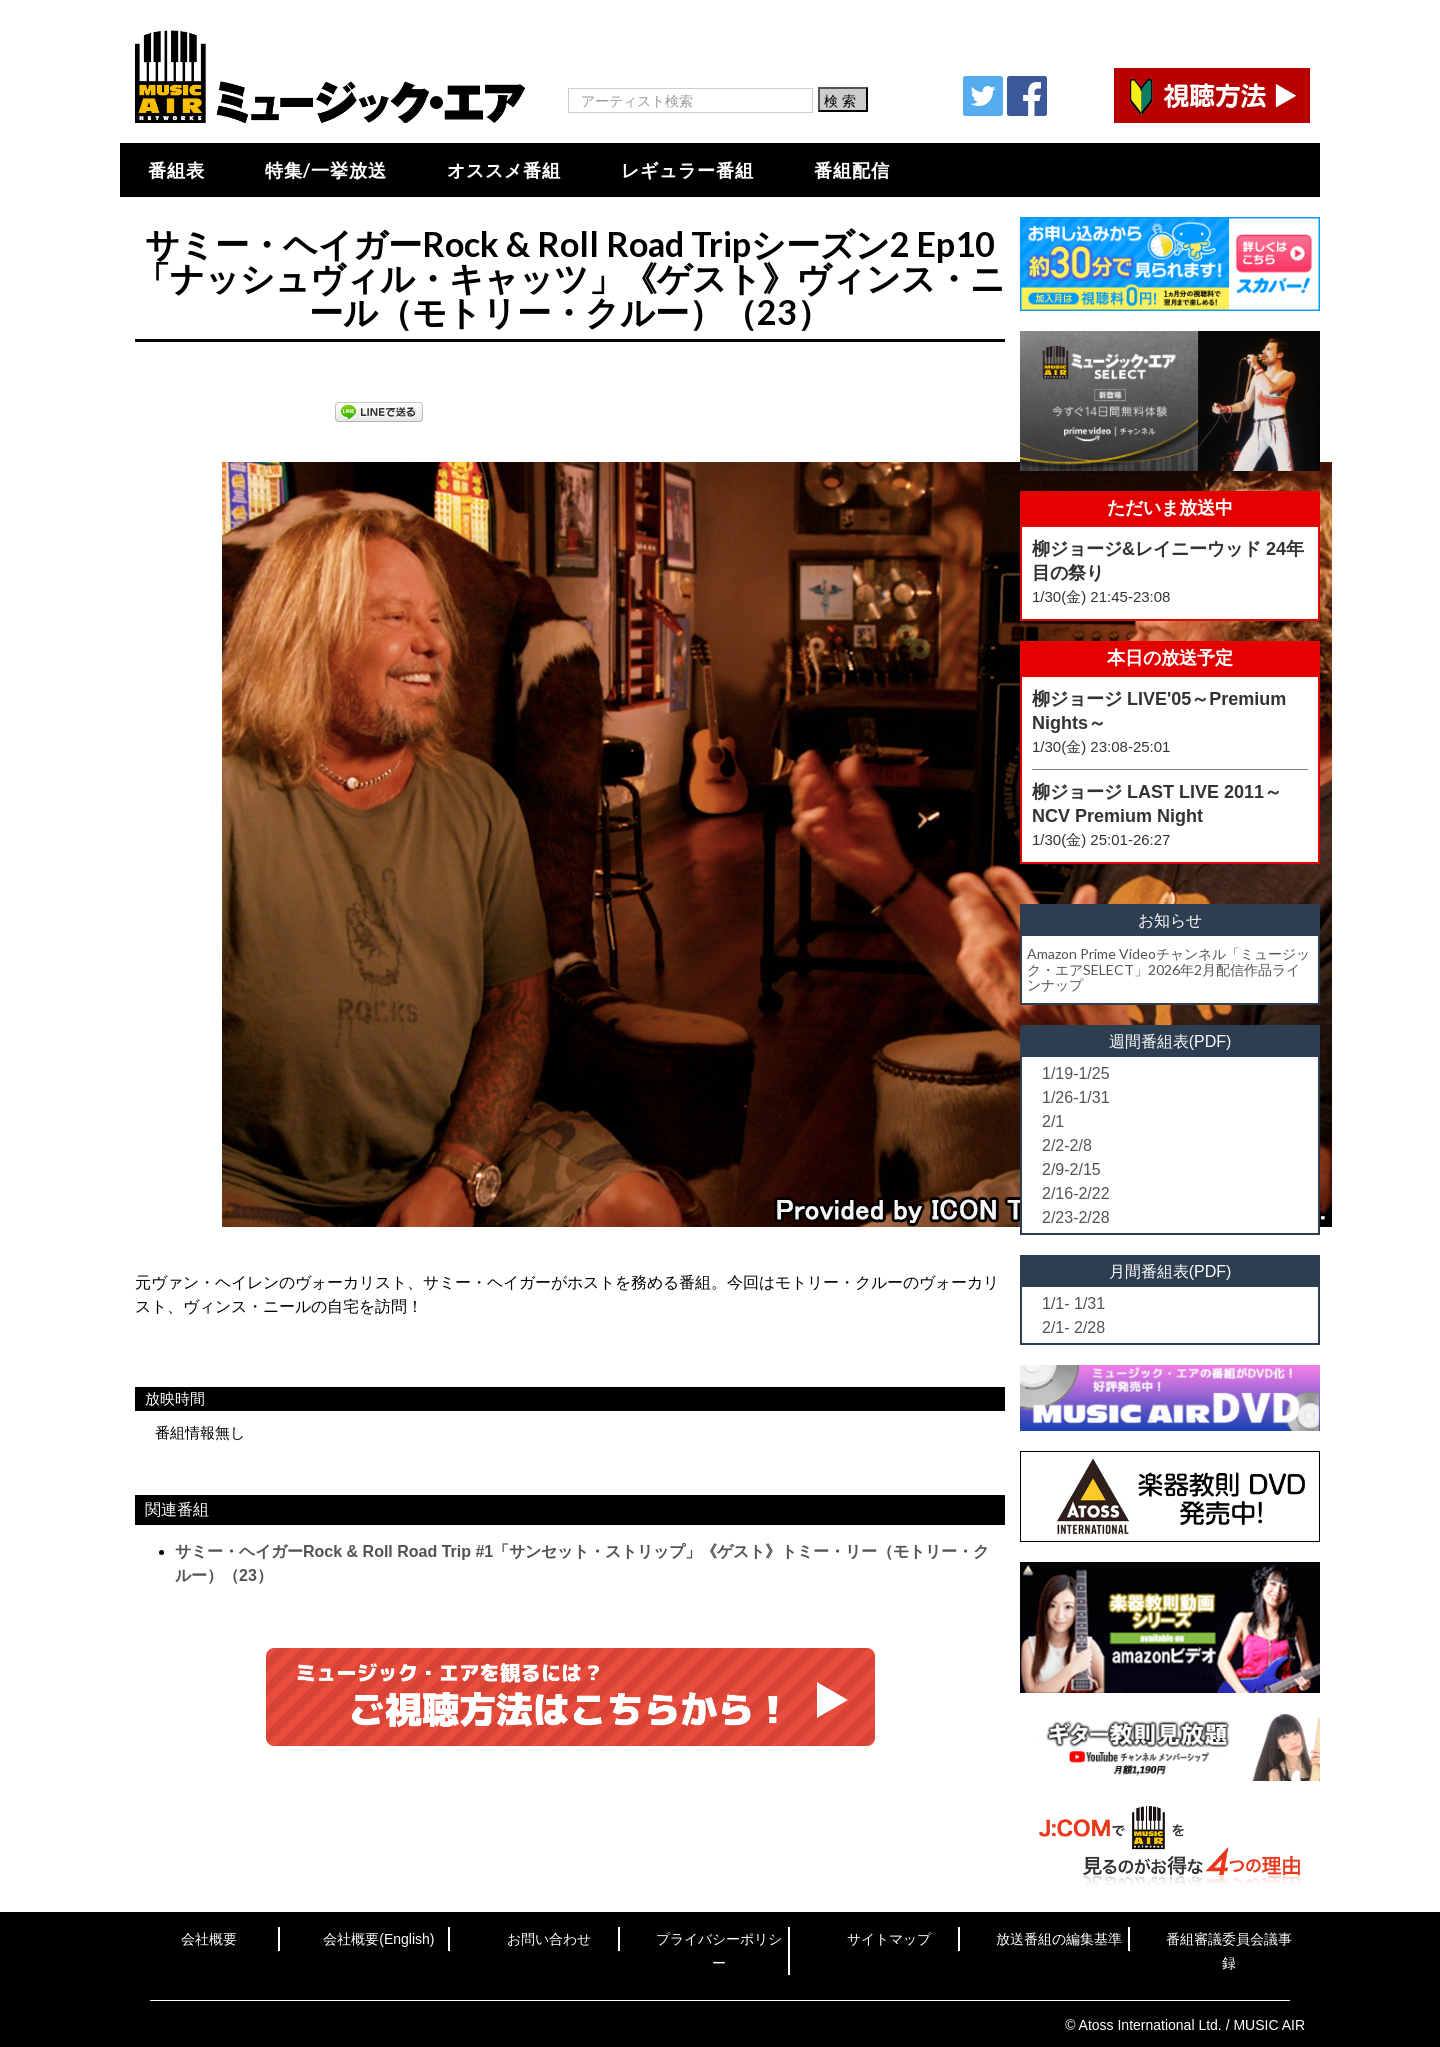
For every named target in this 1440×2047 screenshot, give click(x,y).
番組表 (176, 170)
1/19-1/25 (1076, 1073)
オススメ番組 (504, 170)
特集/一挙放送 (326, 170)
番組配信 (852, 170)
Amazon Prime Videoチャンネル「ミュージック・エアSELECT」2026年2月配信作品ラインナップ (1168, 969)
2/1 (1053, 1121)
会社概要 (209, 1939)
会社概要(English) (378, 1939)
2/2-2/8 (1067, 1145)
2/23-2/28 (1076, 1217)
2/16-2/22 (1076, 1193)
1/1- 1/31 (1073, 1303)
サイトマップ (889, 1939)
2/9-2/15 (1071, 1169)
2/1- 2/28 (1073, 1327)
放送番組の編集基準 (1059, 1939)
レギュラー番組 (687, 170)
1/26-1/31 (1076, 1097)
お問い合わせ (549, 1939)
